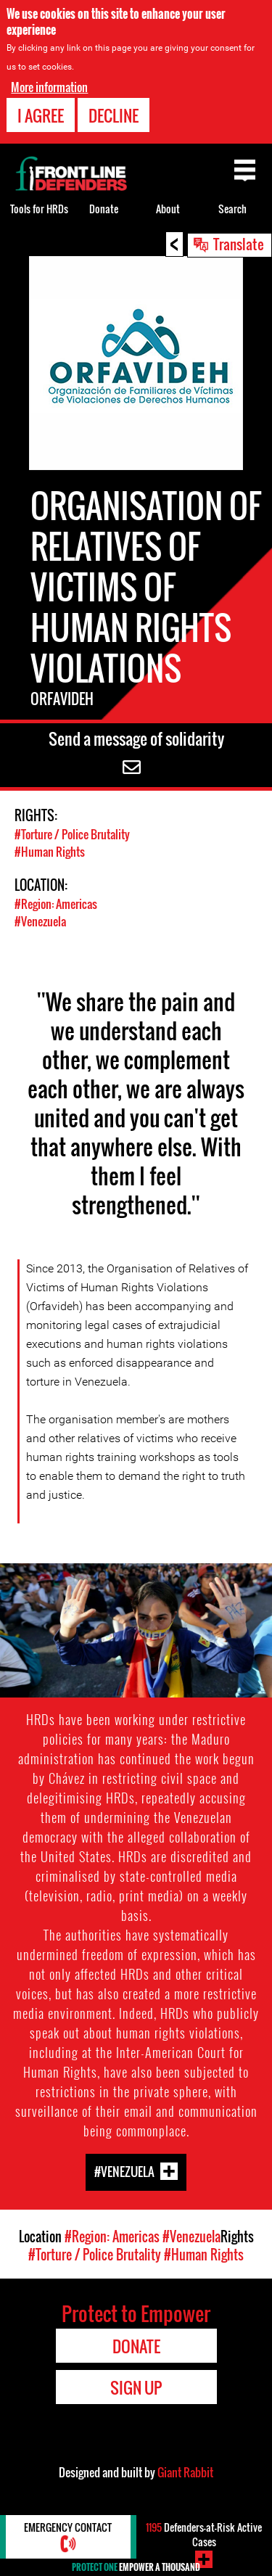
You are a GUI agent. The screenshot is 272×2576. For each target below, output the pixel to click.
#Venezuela (40, 921)
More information (49, 87)
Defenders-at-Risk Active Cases (204, 2534)
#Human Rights (50, 851)
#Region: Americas (56, 904)
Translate (238, 244)
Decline (113, 115)
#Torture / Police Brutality (72, 834)
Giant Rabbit (185, 2472)
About (168, 208)
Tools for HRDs (39, 208)
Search (232, 208)
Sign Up (136, 2387)
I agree (40, 115)
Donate (103, 208)
